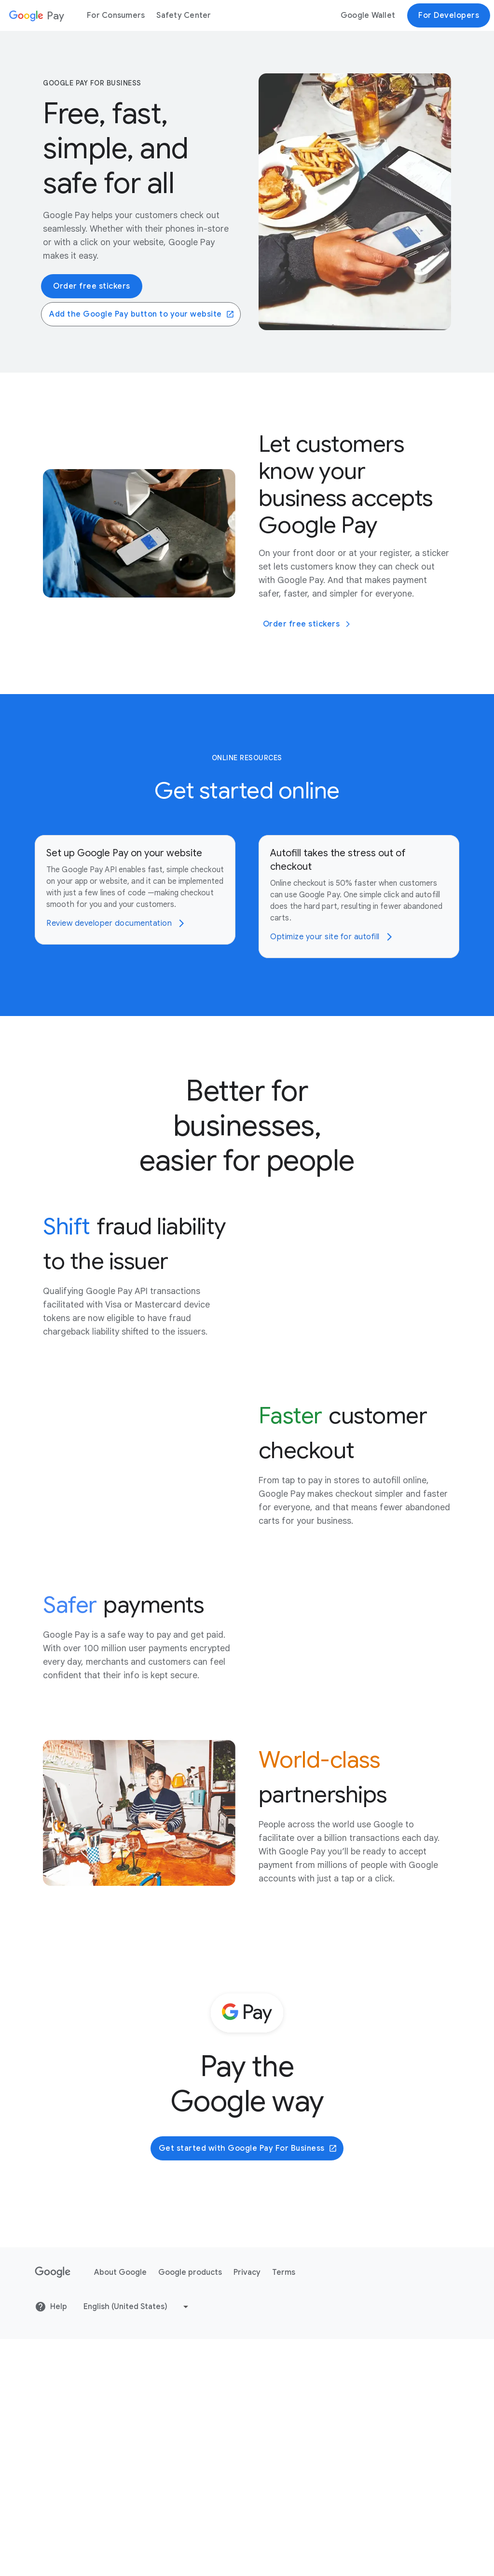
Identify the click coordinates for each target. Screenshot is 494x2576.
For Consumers (116, 15)
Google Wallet (368, 15)
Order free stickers (91, 286)
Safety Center (183, 15)
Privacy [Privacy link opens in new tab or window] (247, 2509)
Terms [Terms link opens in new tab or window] (283, 2509)
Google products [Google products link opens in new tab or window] (190, 2509)
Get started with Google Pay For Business (248, 2385)
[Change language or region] (137, 2543)
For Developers (448, 15)
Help (51, 2543)
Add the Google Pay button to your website (141, 314)
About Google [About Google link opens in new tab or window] (120, 2509)
